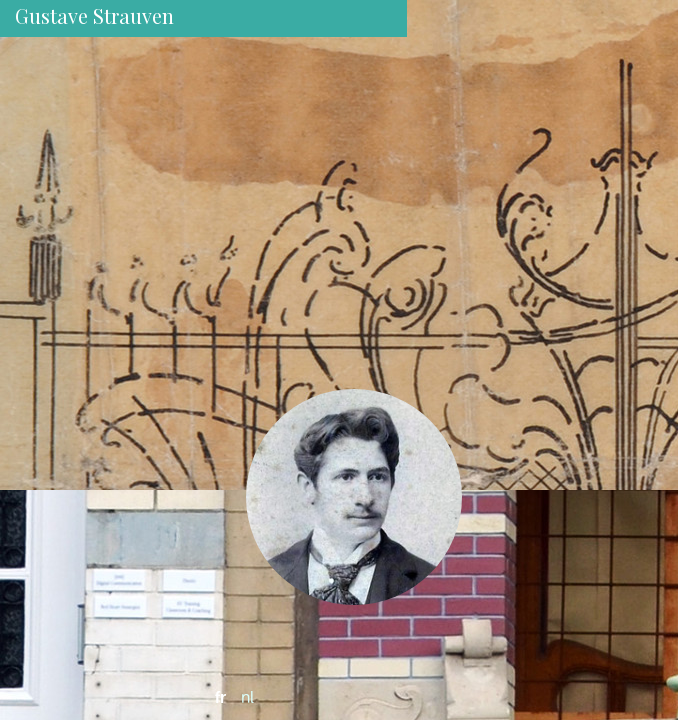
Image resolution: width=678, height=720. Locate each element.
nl (247, 697)
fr (220, 697)
